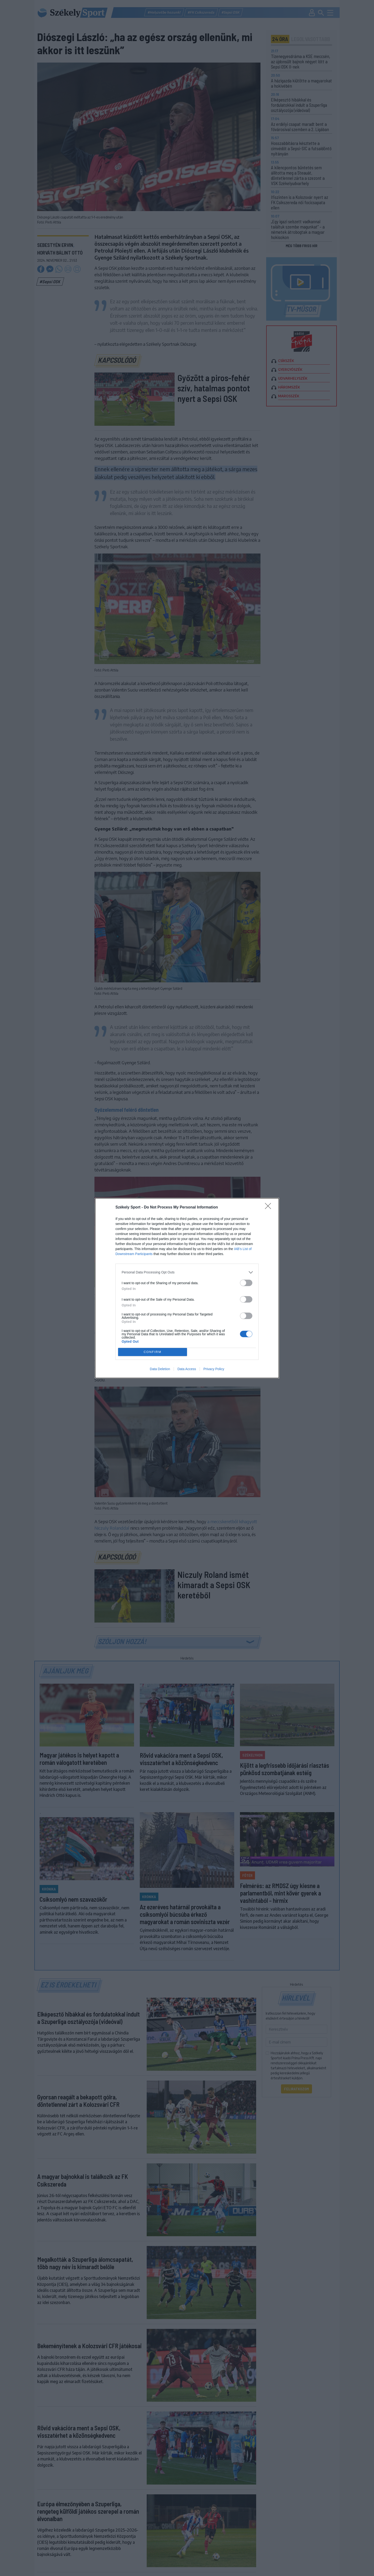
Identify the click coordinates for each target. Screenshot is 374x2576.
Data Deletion (160, 1369)
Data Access (186, 1369)
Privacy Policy (213, 1369)
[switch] (246, 1283)
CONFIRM (152, 1352)
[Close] (269, 1207)
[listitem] (187, 1272)
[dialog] (187, 1288)
